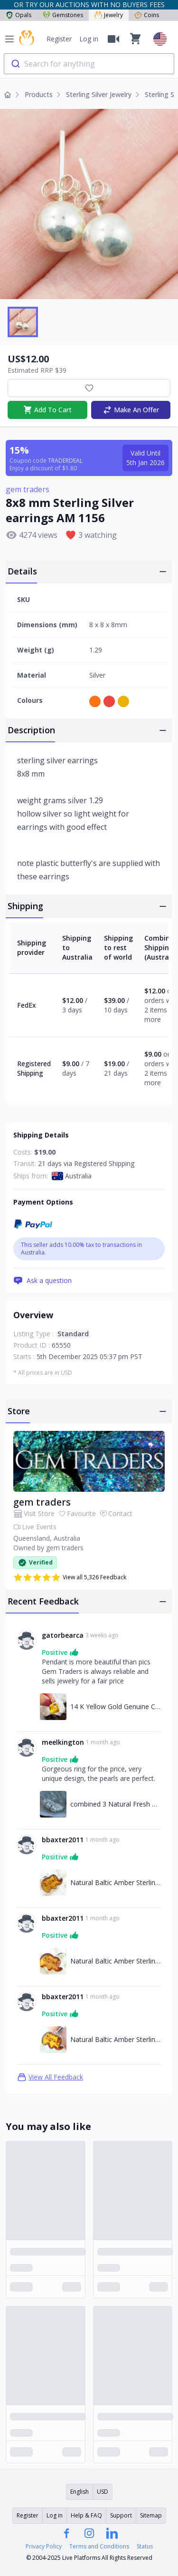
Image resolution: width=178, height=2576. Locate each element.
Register (59, 38)
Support (121, 2515)
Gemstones (63, 15)
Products (39, 94)
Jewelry (108, 15)
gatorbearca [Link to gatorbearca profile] (63, 1635)
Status (145, 2546)
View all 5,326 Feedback (69, 1577)
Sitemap (151, 2515)
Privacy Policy (44, 2546)
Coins (146, 15)
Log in (88, 38)
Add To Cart (47, 410)
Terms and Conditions (99, 2546)
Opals (18, 15)
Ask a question (42, 1280)
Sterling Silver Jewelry (98, 94)
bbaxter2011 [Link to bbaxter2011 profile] (63, 1839)
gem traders (27, 489)
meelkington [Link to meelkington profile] (63, 1742)
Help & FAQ (86, 2515)
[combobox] (89, 63)
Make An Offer (131, 410)
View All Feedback (50, 2077)
